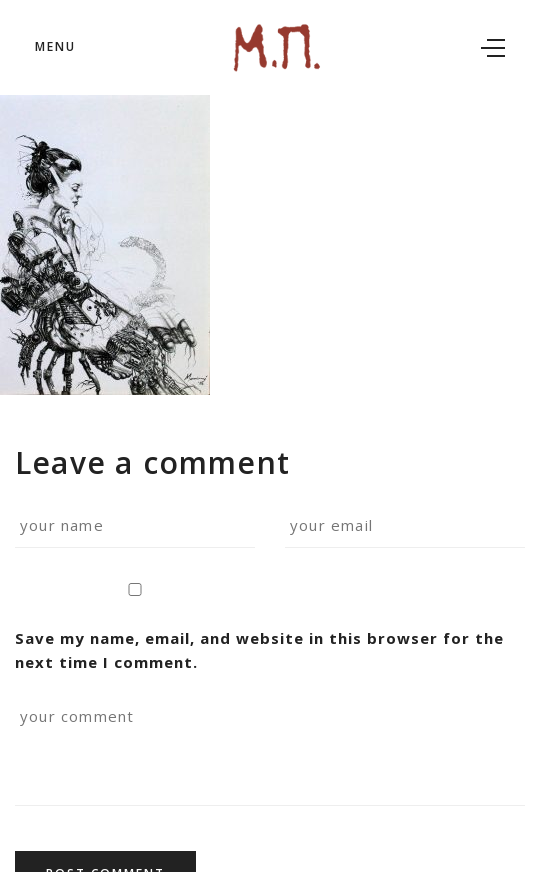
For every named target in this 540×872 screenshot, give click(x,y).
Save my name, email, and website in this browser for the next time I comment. (259, 628)
